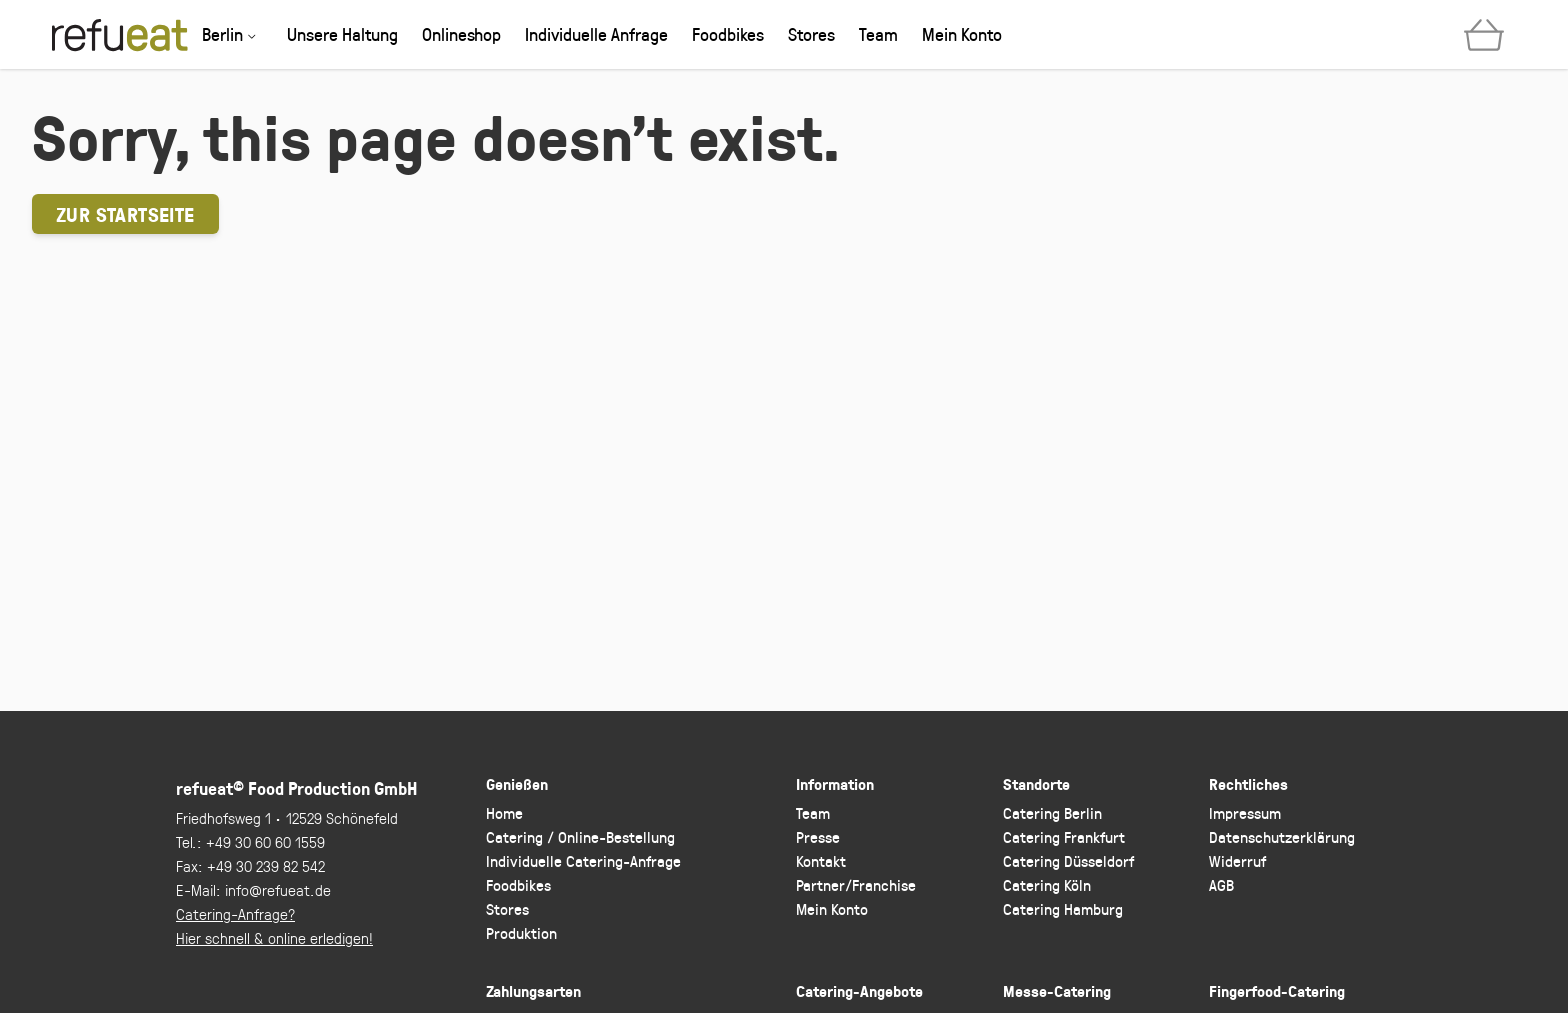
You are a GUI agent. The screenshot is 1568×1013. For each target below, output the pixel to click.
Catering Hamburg (1063, 908)
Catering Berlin (1052, 812)
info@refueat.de (278, 889)
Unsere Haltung (342, 34)
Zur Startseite (125, 214)
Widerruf (1237, 860)
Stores (811, 34)
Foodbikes (728, 34)
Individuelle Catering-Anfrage (583, 860)
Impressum (1245, 812)
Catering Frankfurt (1064, 836)
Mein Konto (962, 34)
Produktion (521, 932)
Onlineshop (461, 34)
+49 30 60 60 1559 (265, 841)
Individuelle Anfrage (596, 34)
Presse (818, 836)
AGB (1221, 884)
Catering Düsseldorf (1068, 860)
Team (878, 34)
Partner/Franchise (856, 884)
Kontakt (821, 860)
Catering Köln (1047, 884)
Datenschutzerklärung (1282, 836)
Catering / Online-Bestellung (580, 836)
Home (504, 812)
